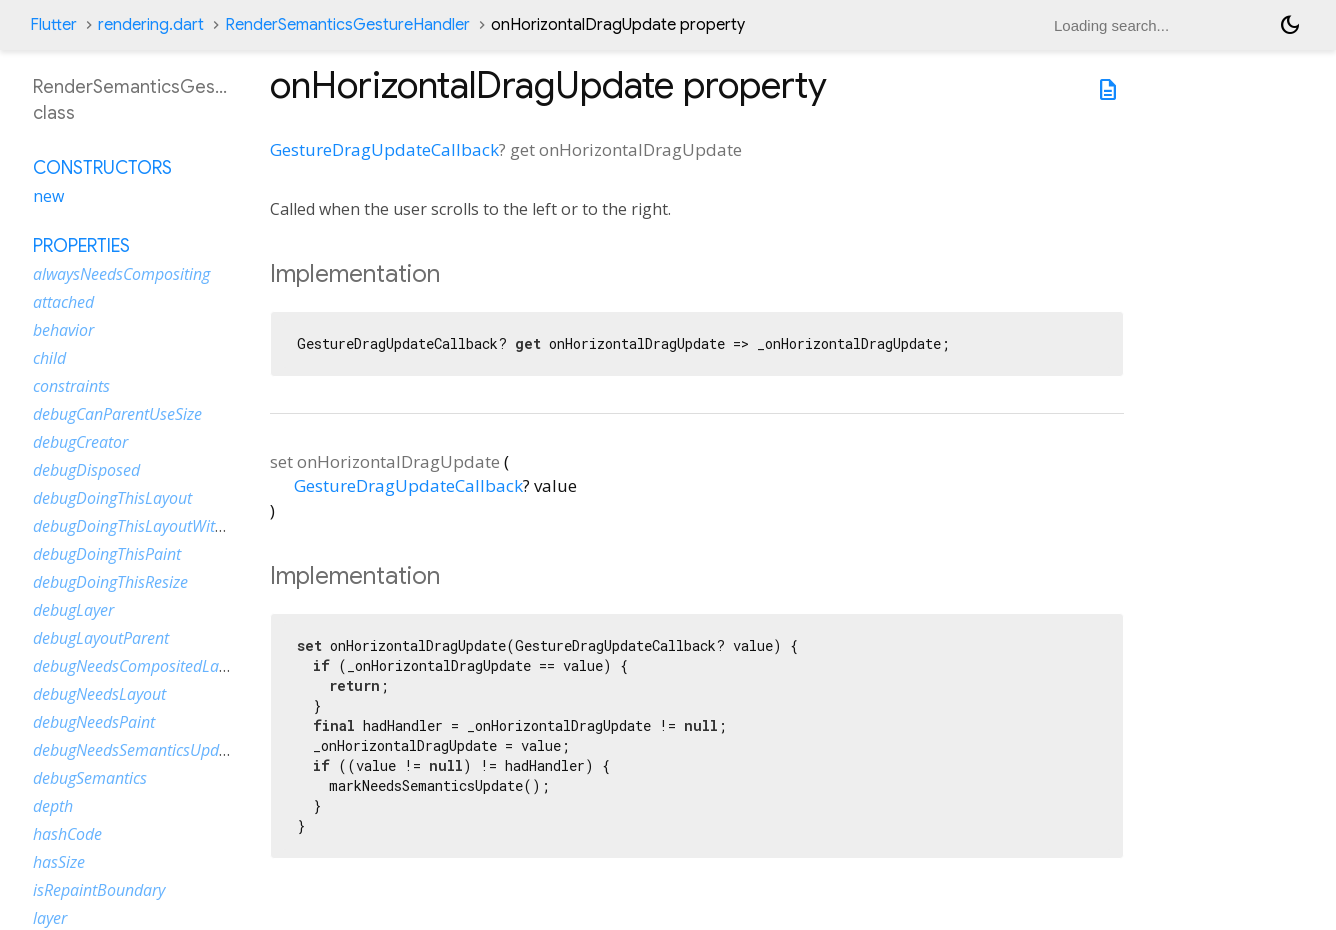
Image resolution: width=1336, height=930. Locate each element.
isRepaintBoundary (99, 890)
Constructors (102, 168)
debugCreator (80, 442)
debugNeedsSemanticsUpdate (137, 750)
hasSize (59, 862)
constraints (71, 386)
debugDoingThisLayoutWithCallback (158, 526)
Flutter (53, 25)
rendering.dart (151, 25)
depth (53, 806)
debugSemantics (90, 778)
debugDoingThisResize (110, 582)
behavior (63, 330)
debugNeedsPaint (94, 722)
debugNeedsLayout (99, 694)
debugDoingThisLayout (112, 498)
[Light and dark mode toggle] (1290, 25)
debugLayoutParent (101, 638)
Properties (81, 246)
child (49, 358)
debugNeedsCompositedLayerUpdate (162, 666)
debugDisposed (86, 470)
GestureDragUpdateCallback (384, 149)
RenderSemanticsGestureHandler (347, 25)
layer (50, 918)
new (48, 196)
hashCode (67, 834)
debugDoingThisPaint (107, 554)
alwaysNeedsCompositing (121, 274)
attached (63, 302)
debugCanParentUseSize (117, 414)
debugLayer (73, 610)
